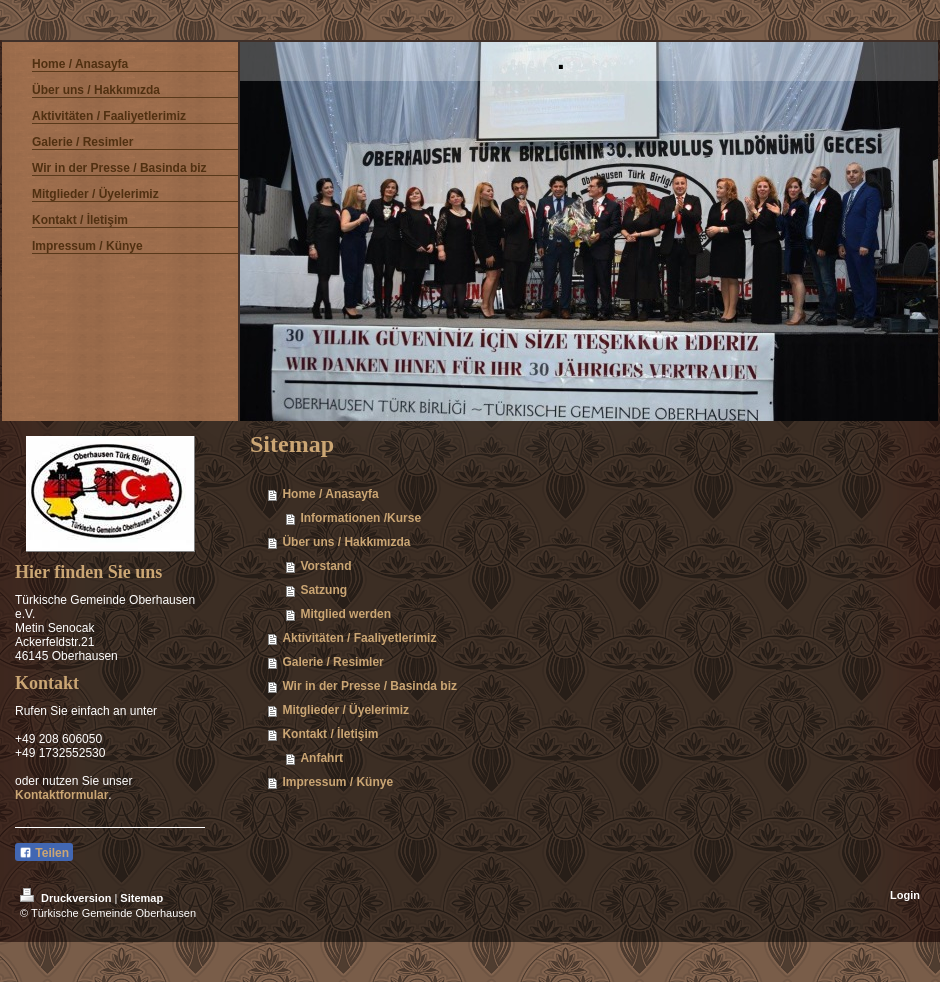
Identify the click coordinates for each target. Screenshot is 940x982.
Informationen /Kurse (360, 518)
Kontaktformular (61, 795)
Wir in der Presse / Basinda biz (369, 686)
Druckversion (67, 898)
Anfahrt (321, 758)
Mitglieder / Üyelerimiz (345, 710)
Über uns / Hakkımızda (346, 542)
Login (905, 895)
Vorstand (325, 566)
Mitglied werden (345, 614)
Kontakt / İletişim (330, 734)
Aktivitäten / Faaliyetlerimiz (359, 638)
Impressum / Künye (337, 782)
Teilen (44, 853)
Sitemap (141, 898)
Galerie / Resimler (332, 662)
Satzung (323, 590)
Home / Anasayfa (330, 494)
